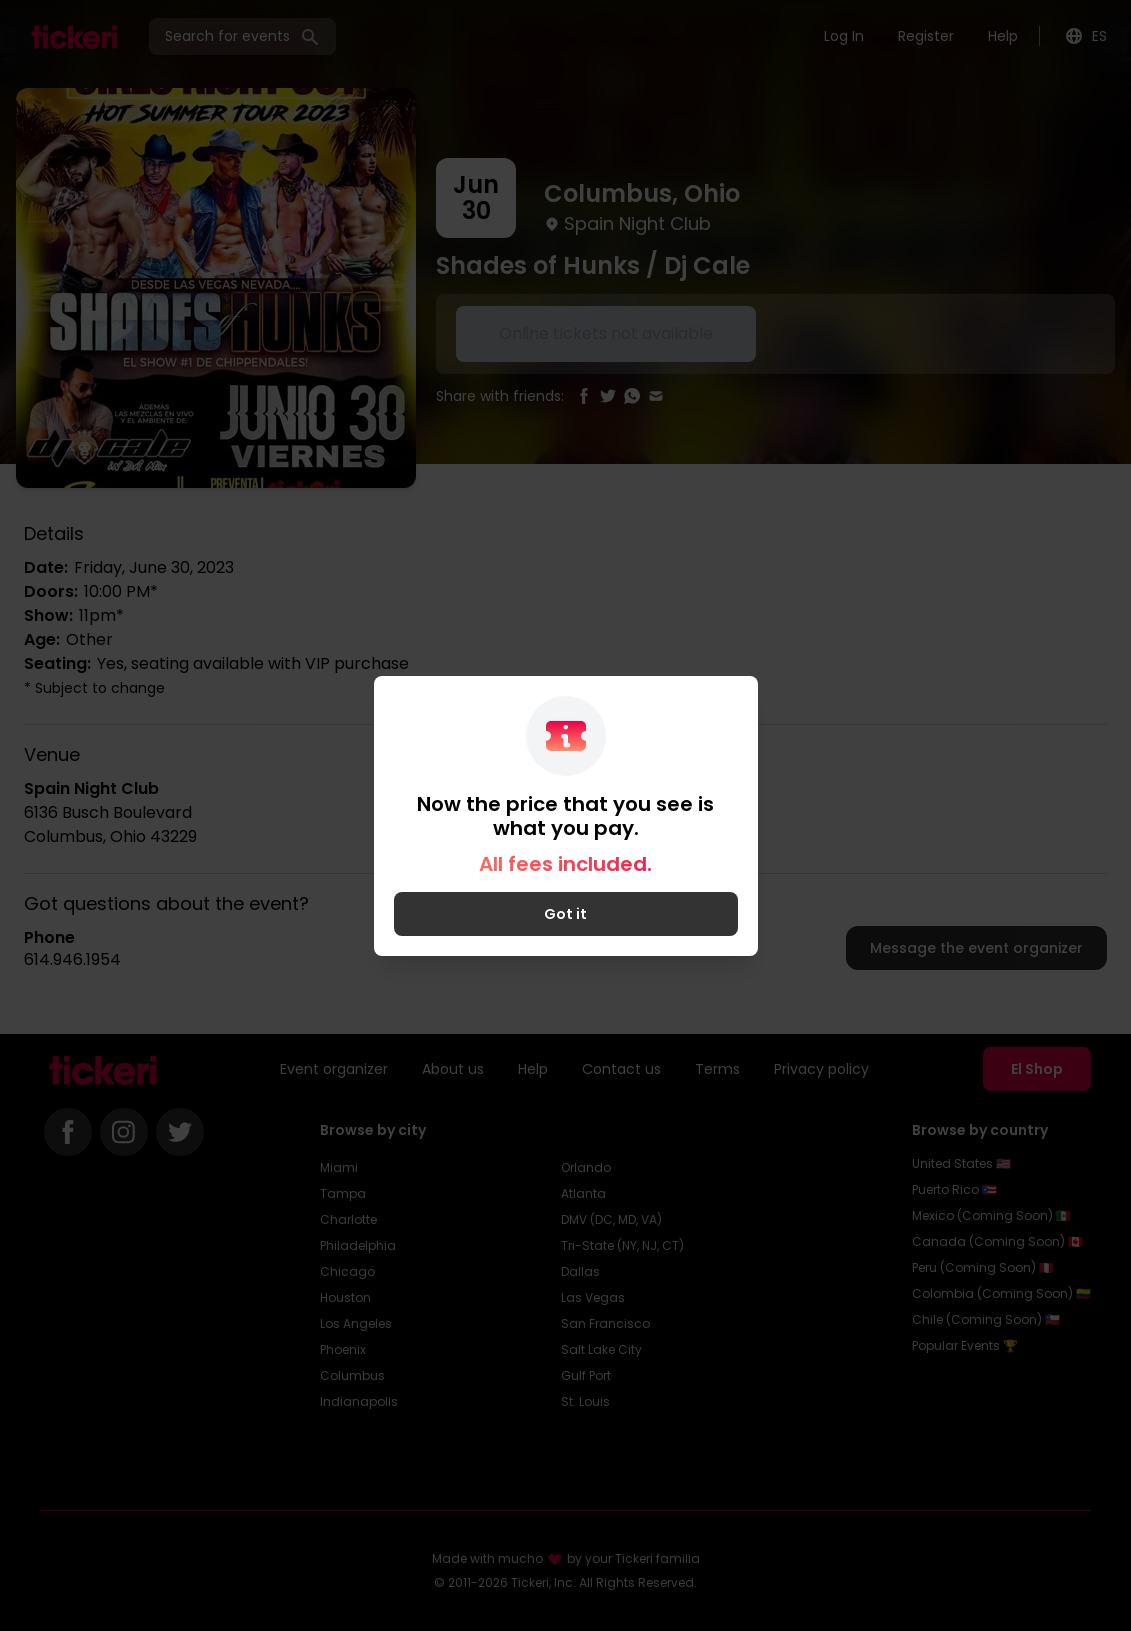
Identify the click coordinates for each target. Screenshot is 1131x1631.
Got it (565, 914)
